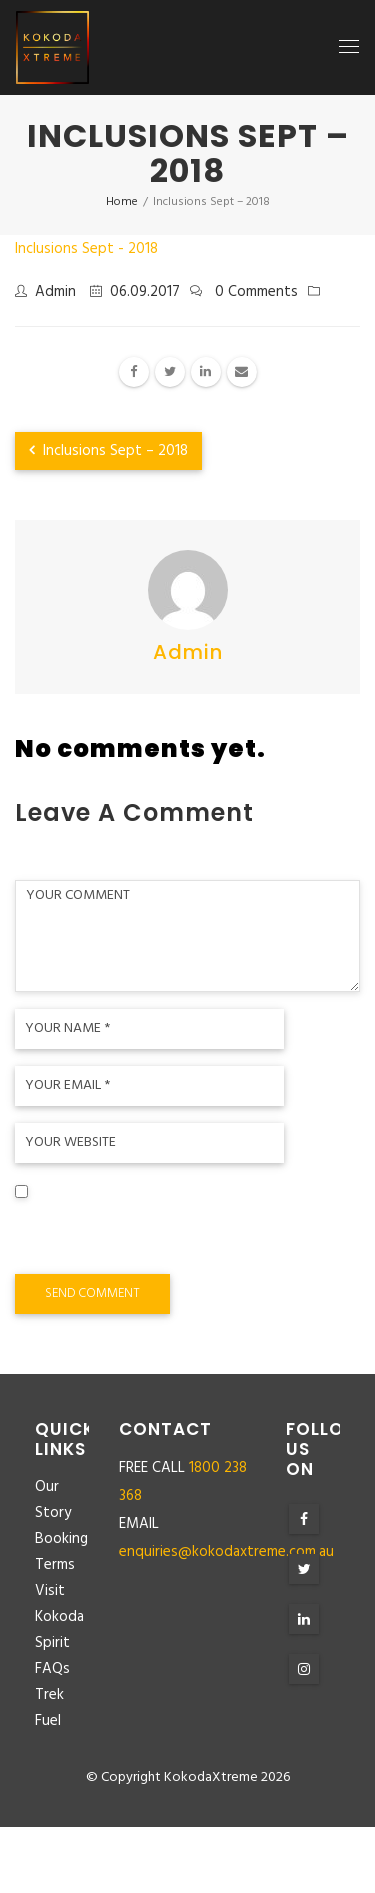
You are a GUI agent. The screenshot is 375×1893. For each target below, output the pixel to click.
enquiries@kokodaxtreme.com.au (226, 1552)
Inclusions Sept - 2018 (86, 249)
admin (55, 292)
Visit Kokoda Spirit (59, 1617)
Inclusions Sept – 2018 (108, 451)
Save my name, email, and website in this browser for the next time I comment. (162, 1236)
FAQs (52, 1669)
